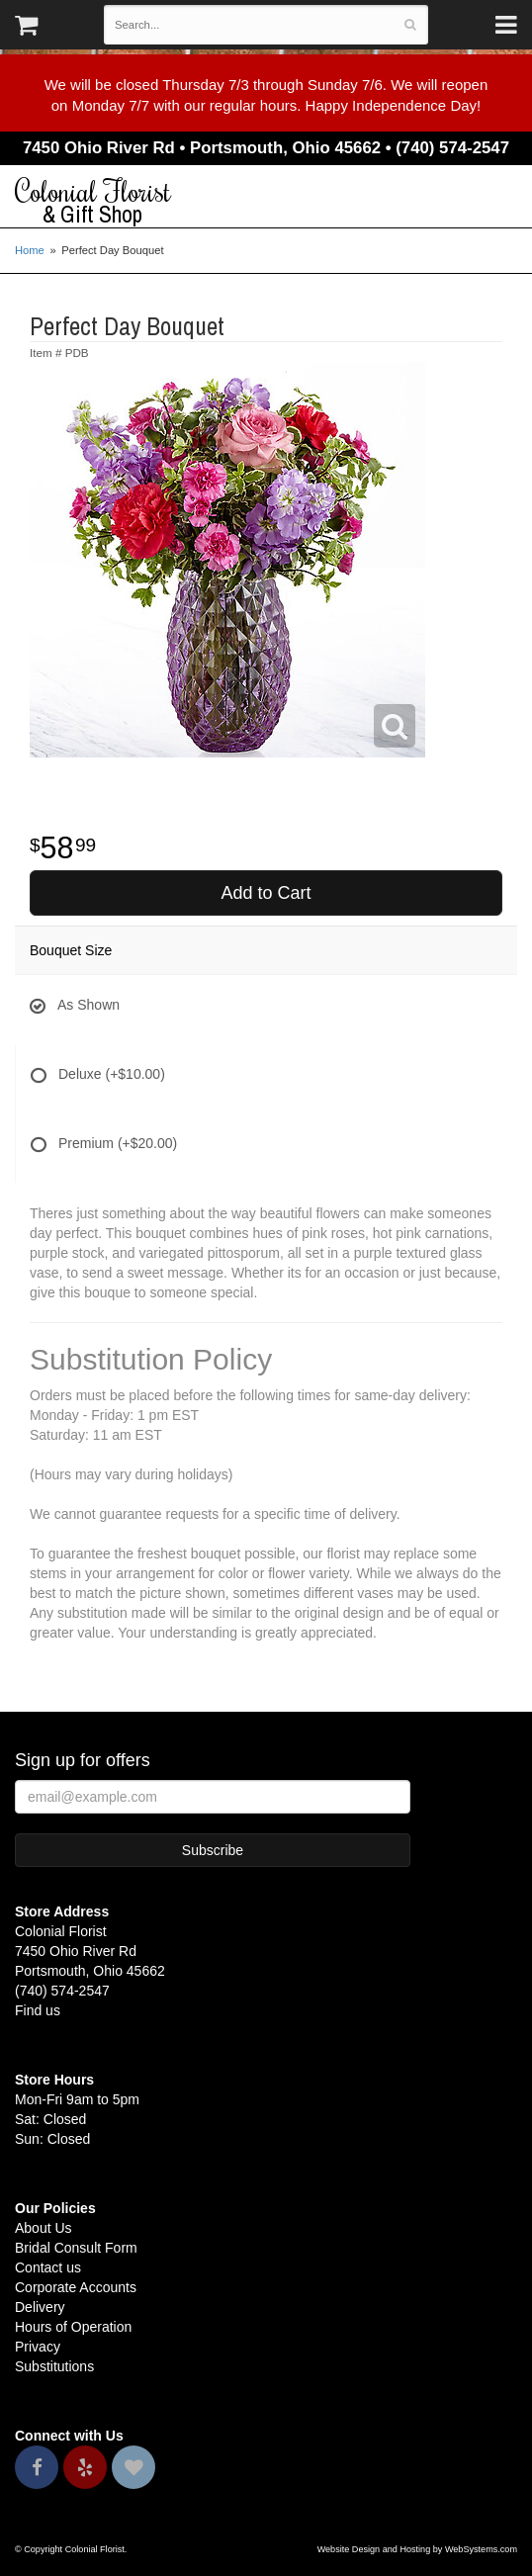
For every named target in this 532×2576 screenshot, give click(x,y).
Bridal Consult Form (76, 2248)
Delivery (40, 2307)
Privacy (37, 2346)
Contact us (48, 2267)
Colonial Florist (266, 201)
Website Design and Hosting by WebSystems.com (417, 2549)
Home (29, 250)
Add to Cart (265, 893)
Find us (37, 2010)
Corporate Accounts (75, 2287)
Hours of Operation (73, 2327)
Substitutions (54, 2366)
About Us (43, 2228)
